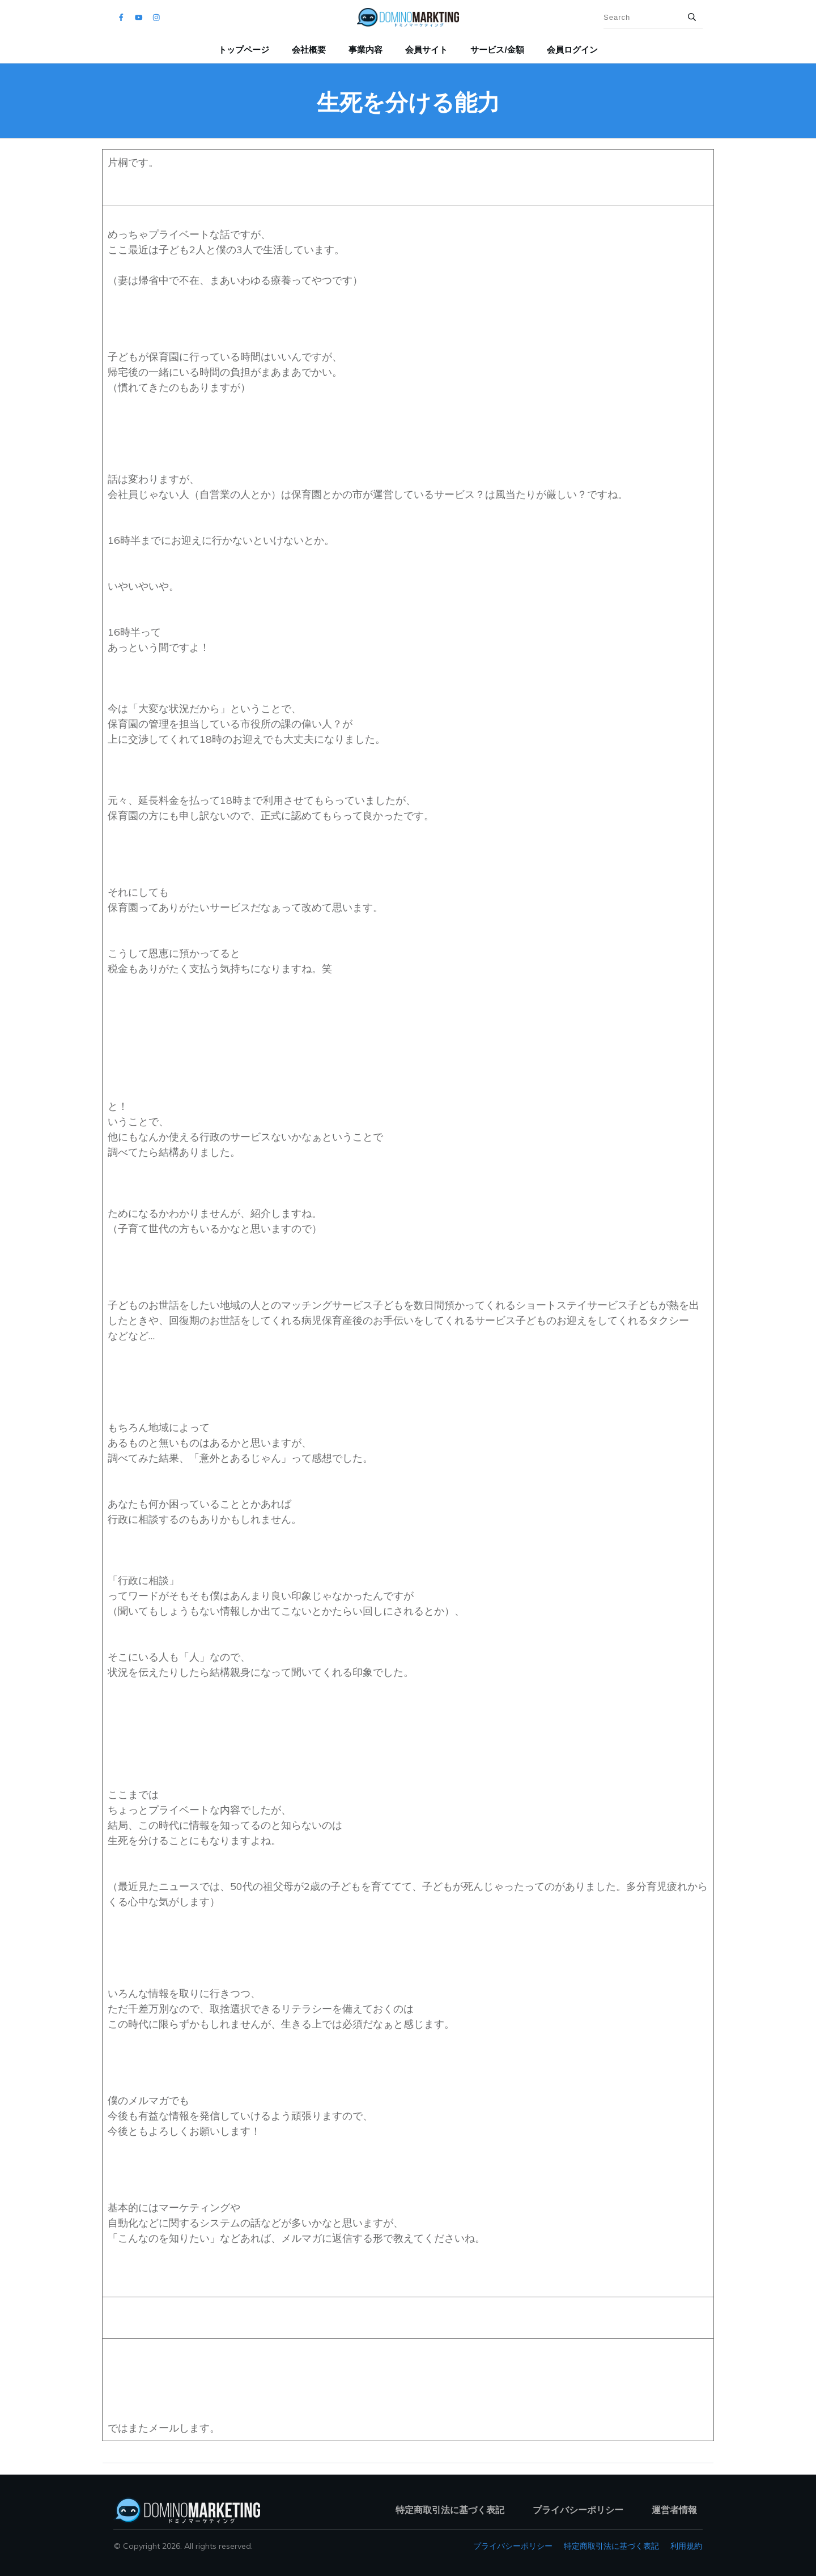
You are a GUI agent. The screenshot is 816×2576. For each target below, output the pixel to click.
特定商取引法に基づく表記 (611, 2546)
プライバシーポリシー (512, 2546)
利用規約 (686, 2546)
